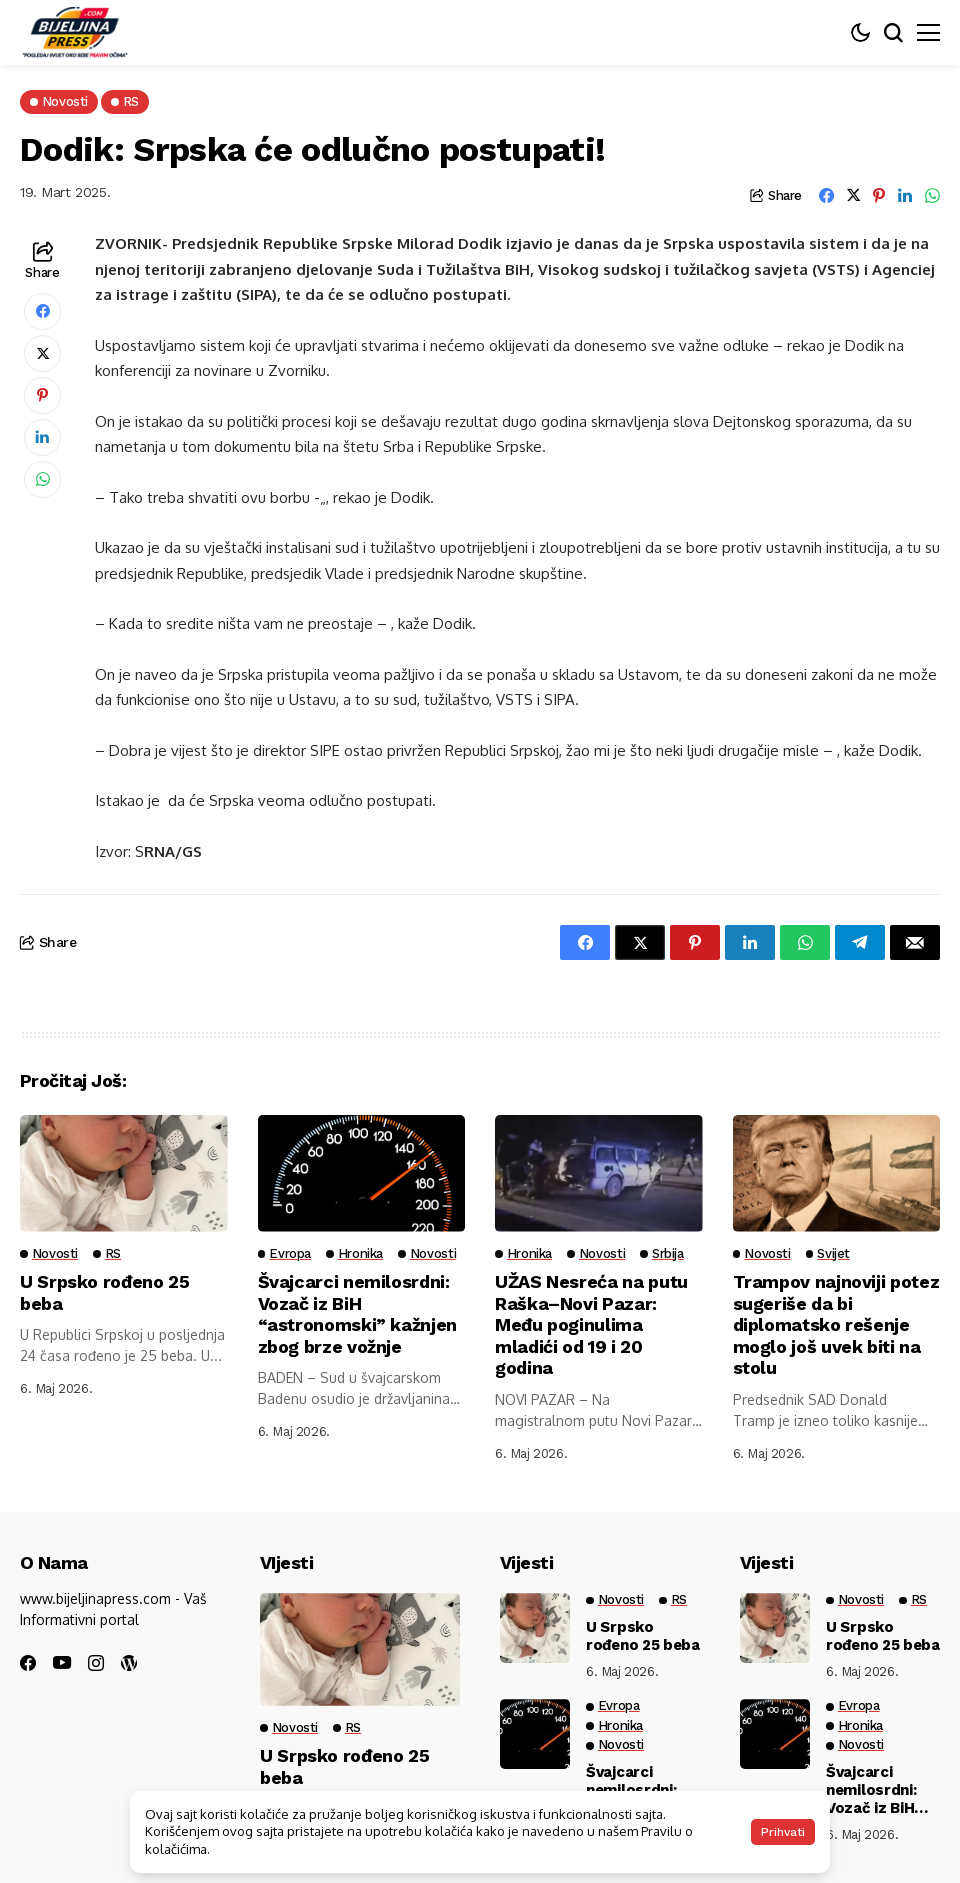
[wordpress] (129, 1663)
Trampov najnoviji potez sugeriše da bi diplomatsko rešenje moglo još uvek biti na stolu (827, 1324)
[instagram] (96, 1663)
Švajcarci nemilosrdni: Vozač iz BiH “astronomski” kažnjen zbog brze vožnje (358, 1314)
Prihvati (783, 1832)
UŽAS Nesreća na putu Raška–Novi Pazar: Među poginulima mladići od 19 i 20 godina (592, 1324)
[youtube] (62, 1663)
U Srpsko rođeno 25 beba (643, 1636)
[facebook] (28, 1663)
